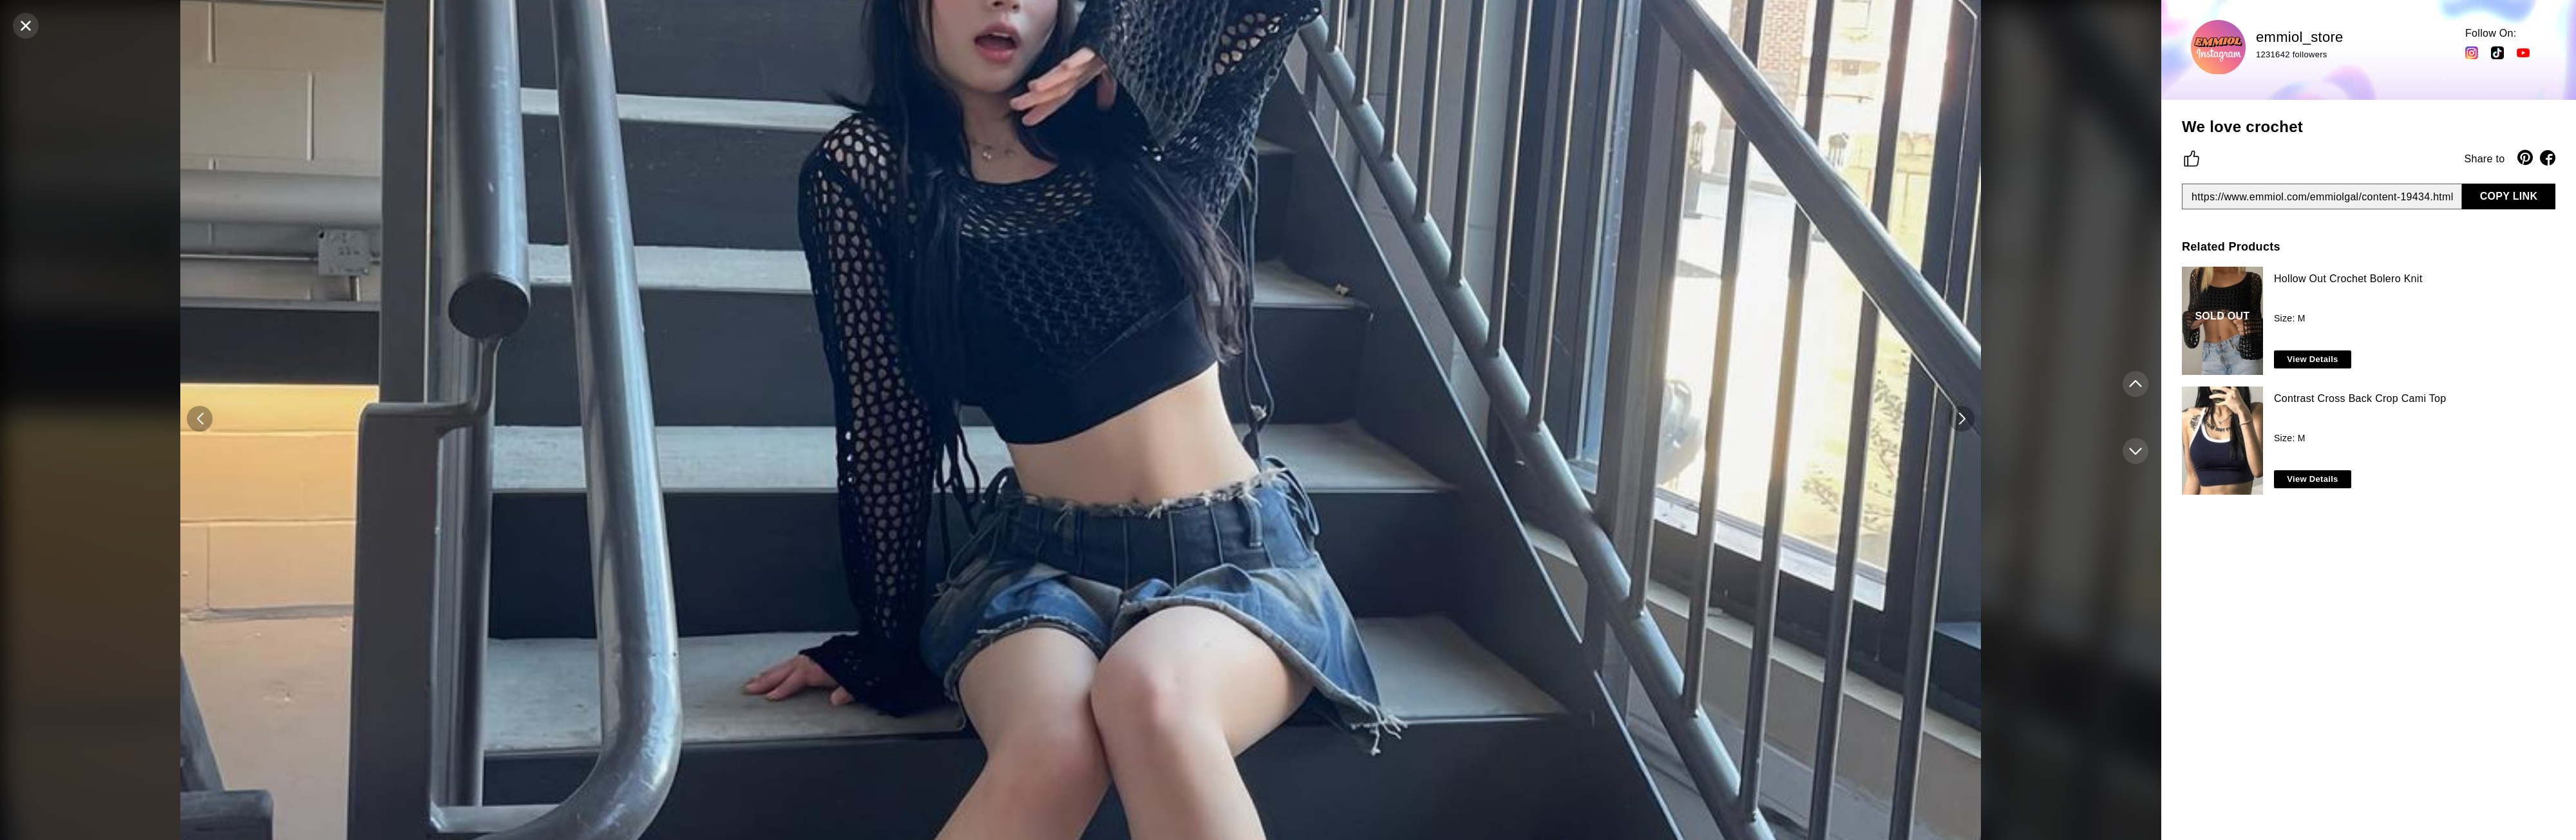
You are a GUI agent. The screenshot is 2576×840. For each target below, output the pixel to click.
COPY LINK (2509, 196)
